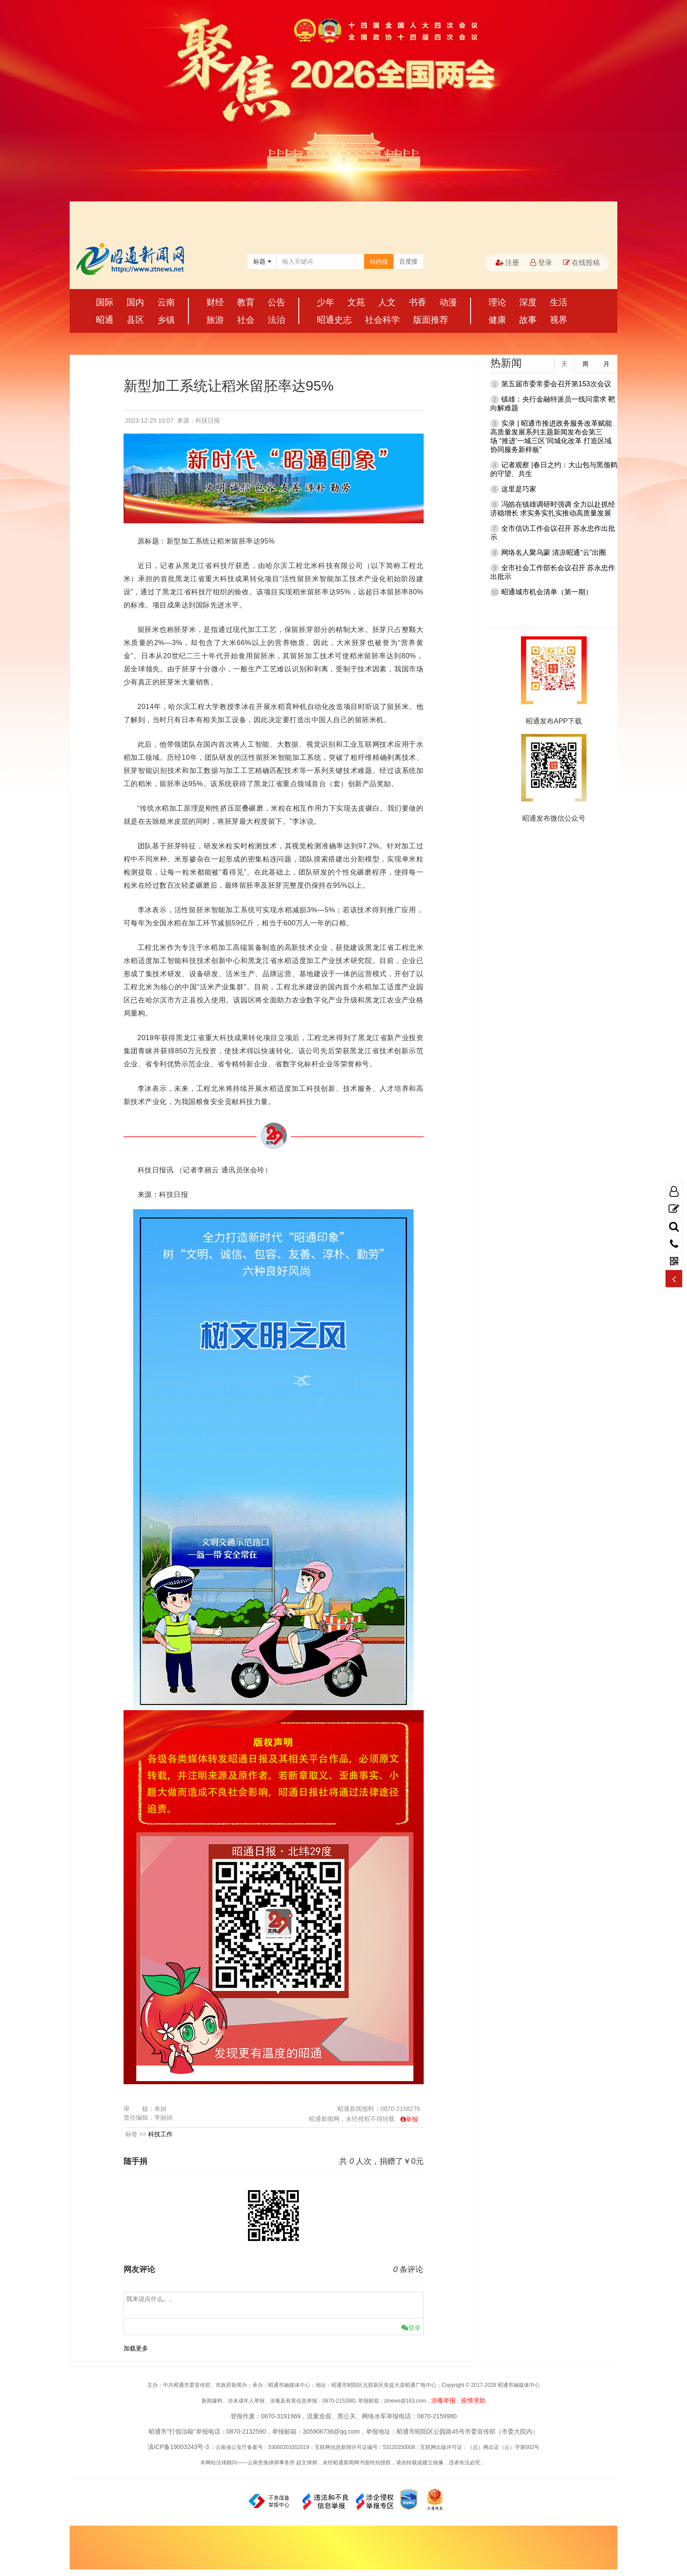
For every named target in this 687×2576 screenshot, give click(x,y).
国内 (135, 302)
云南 (166, 302)
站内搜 (379, 261)
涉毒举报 (443, 2400)
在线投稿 (581, 262)
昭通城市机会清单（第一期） (546, 592)
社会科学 (382, 320)
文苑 (356, 302)
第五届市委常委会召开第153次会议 (556, 384)
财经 (215, 302)
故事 (528, 320)
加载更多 (136, 2348)
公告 (276, 302)
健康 (497, 320)
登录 (541, 262)
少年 (325, 302)
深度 (528, 302)
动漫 (448, 302)
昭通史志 (334, 320)
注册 (507, 262)
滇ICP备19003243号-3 (178, 2446)
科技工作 (160, 2134)
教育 (246, 302)
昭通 (104, 320)
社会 (246, 320)
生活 (558, 302)
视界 (558, 320)
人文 (387, 302)
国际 (104, 302)
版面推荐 (430, 320)
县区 (135, 320)
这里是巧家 (518, 489)
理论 (497, 302)
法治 (276, 320)
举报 (412, 2119)
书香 (417, 302)
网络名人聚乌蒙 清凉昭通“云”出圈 (553, 552)
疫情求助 (473, 2400)
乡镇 (166, 320)
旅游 (215, 320)
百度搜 (408, 261)
